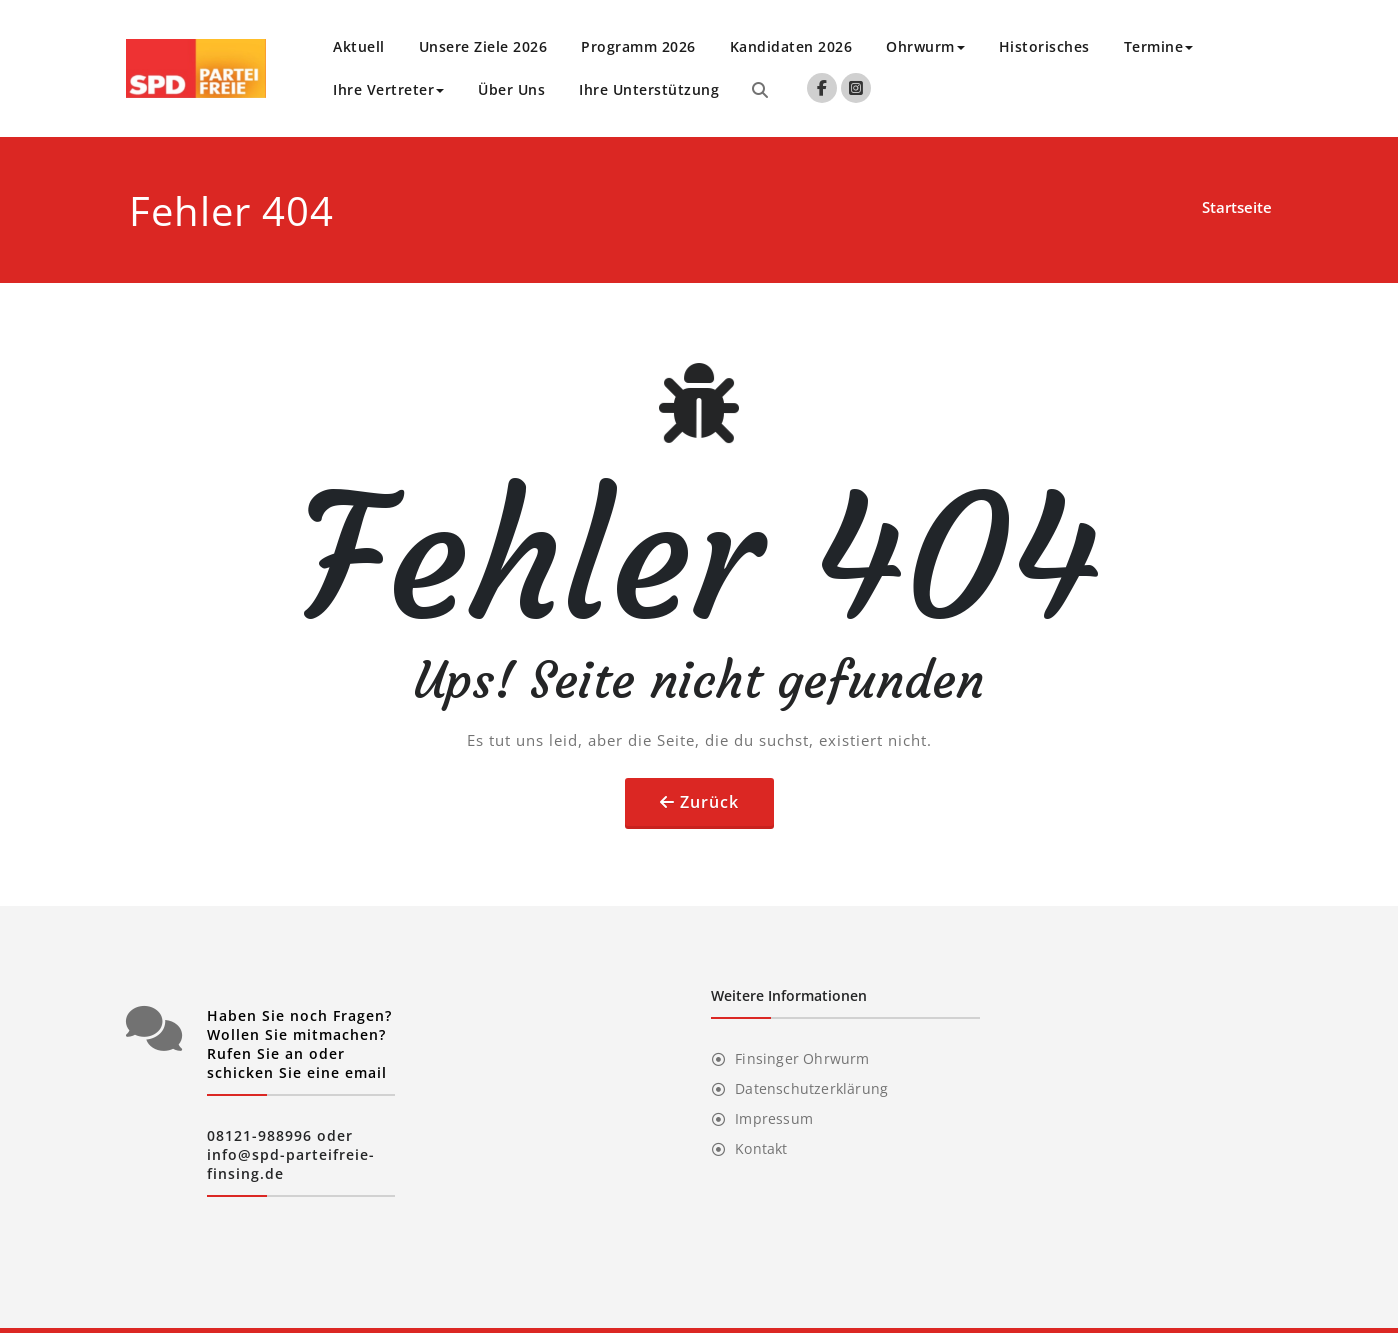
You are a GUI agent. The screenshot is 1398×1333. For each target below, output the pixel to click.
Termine (1159, 46)
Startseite (1237, 207)
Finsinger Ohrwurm (802, 1058)
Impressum (774, 1118)
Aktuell (359, 46)
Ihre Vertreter (388, 89)
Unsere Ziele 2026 (483, 46)
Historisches (1044, 46)
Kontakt (761, 1148)
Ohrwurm (925, 46)
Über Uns (511, 89)
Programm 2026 (638, 46)
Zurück (709, 802)
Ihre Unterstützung (649, 89)
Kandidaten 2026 (791, 46)
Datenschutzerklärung (811, 1088)
